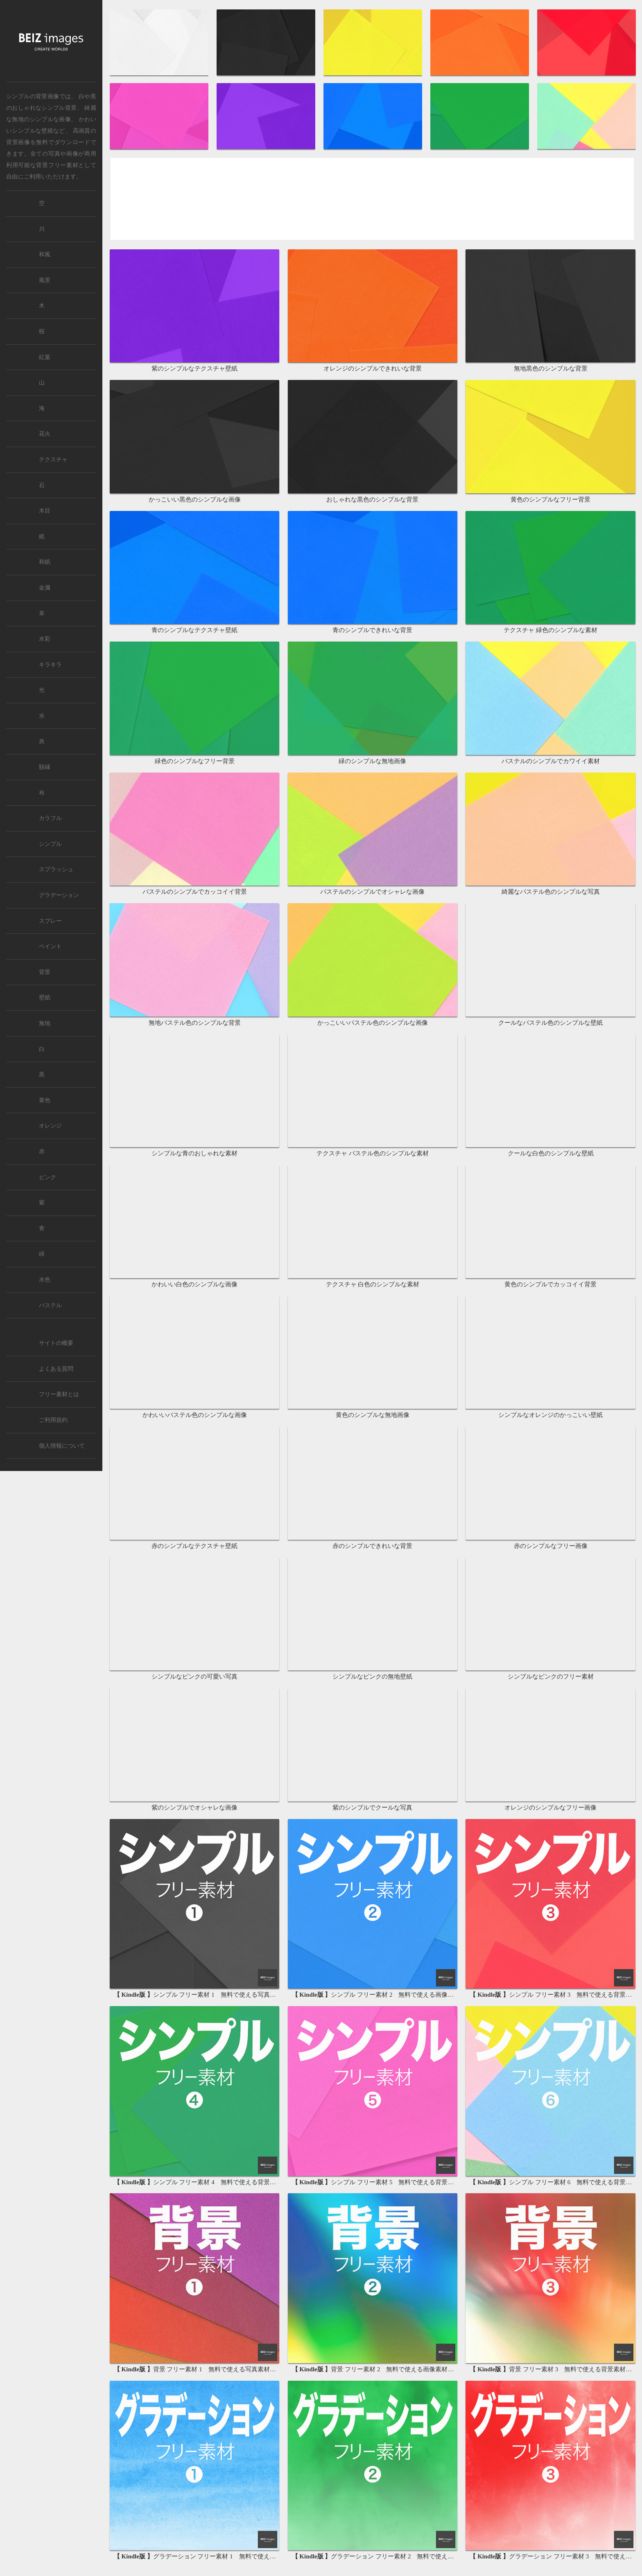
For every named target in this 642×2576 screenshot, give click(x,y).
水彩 (44, 639)
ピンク (47, 1177)
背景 (44, 972)
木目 (44, 511)
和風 (44, 254)
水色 (44, 1280)
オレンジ (50, 1126)
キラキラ (50, 665)
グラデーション (59, 895)
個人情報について (62, 1446)
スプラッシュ (56, 869)
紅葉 (44, 357)
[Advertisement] (372, 199)
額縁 (44, 767)
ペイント (50, 946)
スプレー (50, 921)
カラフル (50, 818)
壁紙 (44, 997)
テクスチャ (53, 459)
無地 (44, 1023)
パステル (50, 1305)
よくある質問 (56, 1369)
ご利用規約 (53, 1420)
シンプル (50, 844)
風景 (44, 280)
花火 (44, 434)
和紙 (44, 562)
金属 (44, 588)
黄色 (44, 1100)
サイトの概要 (56, 1343)
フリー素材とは (59, 1394)
